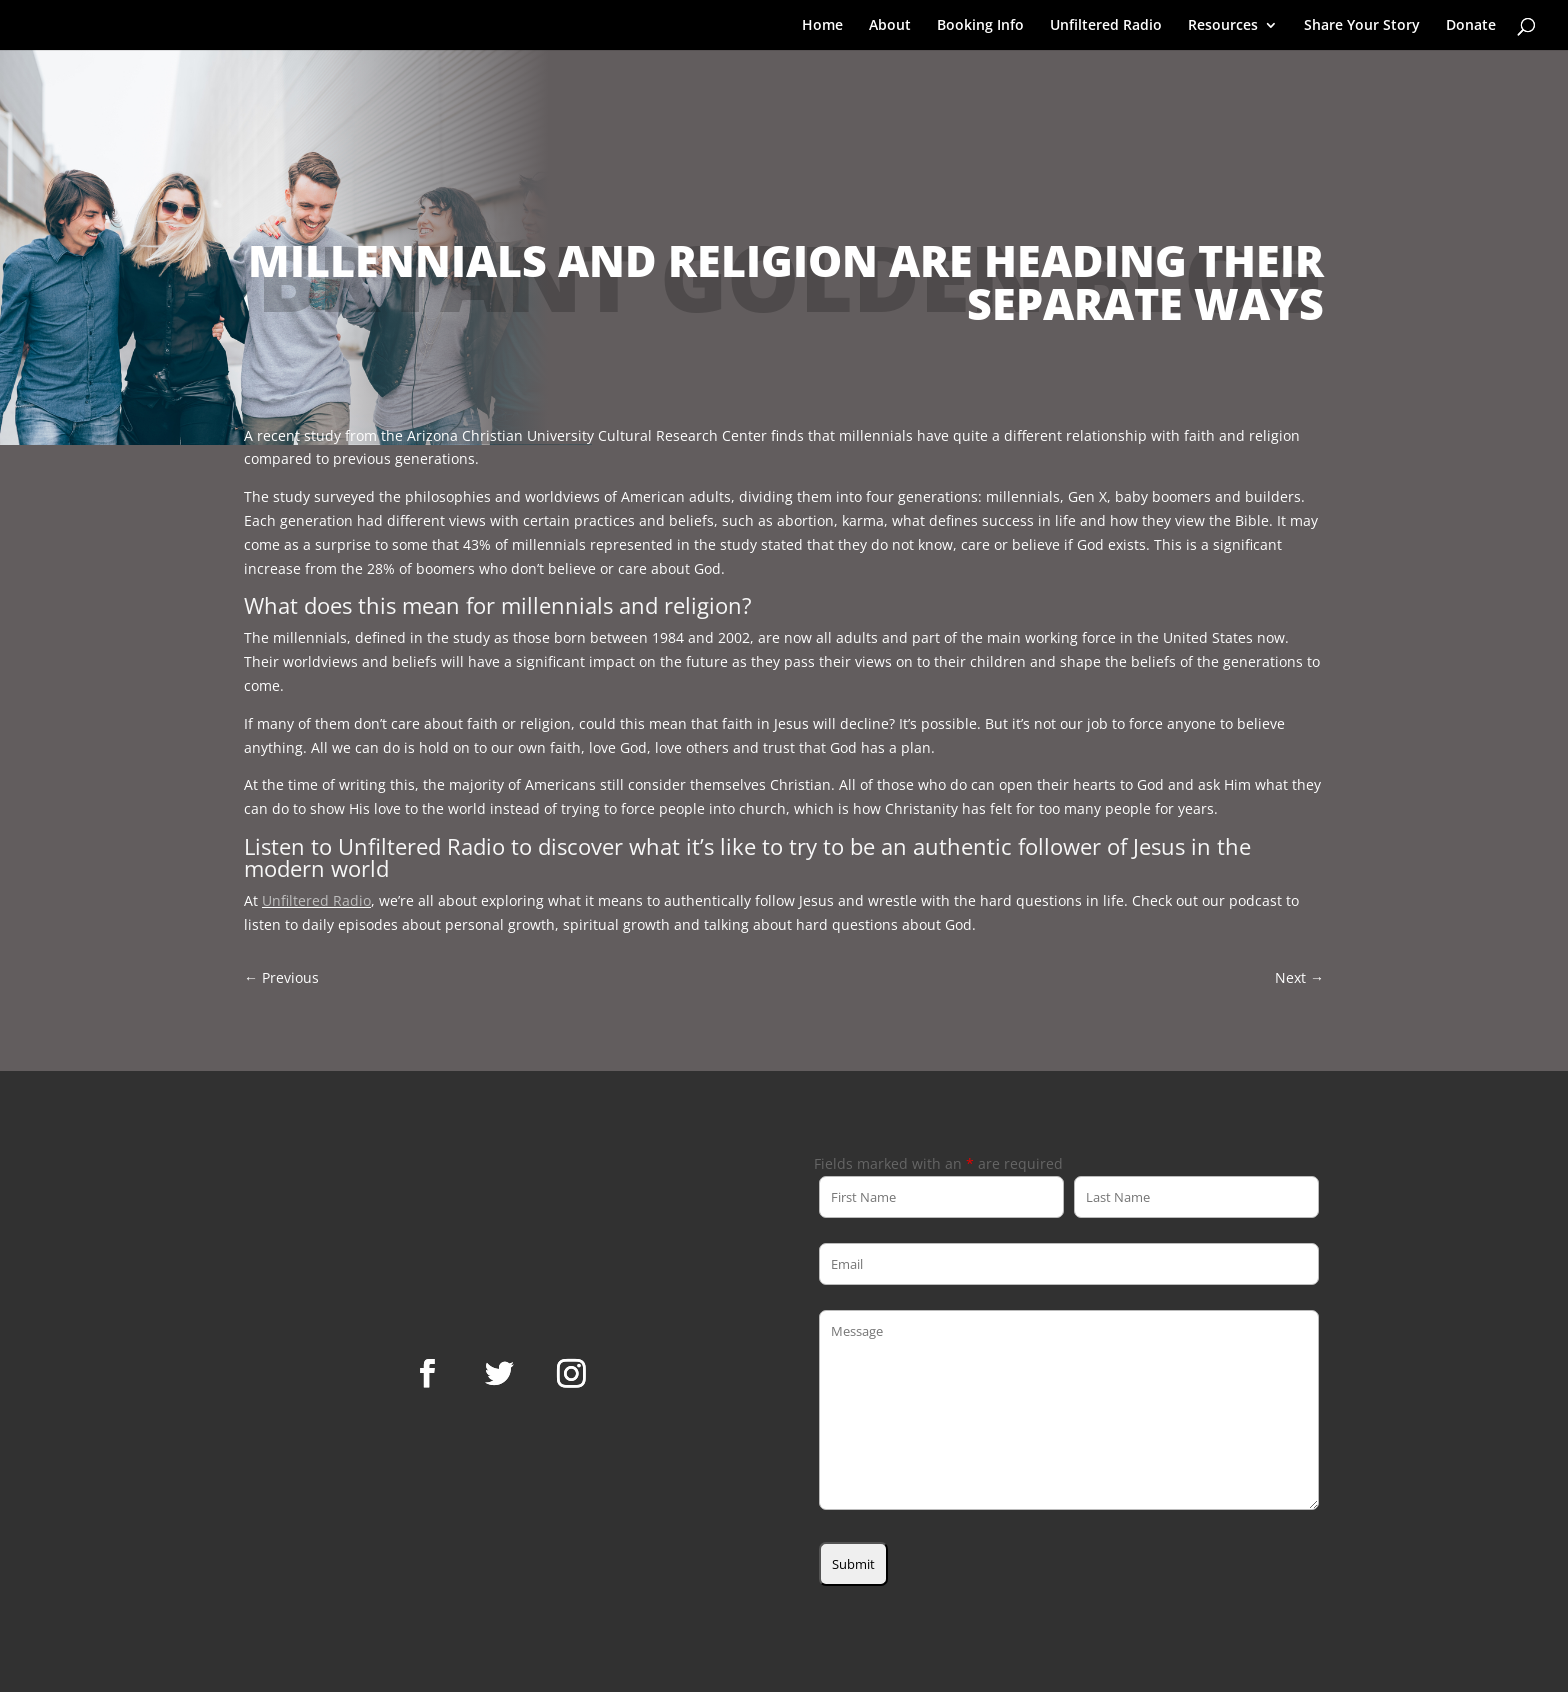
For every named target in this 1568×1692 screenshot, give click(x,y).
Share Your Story (1362, 26)
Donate (1471, 26)
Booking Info (980, 26)
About (890, 26)
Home (822, 26)
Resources (1223, 26)
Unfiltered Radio (1106, 26)
